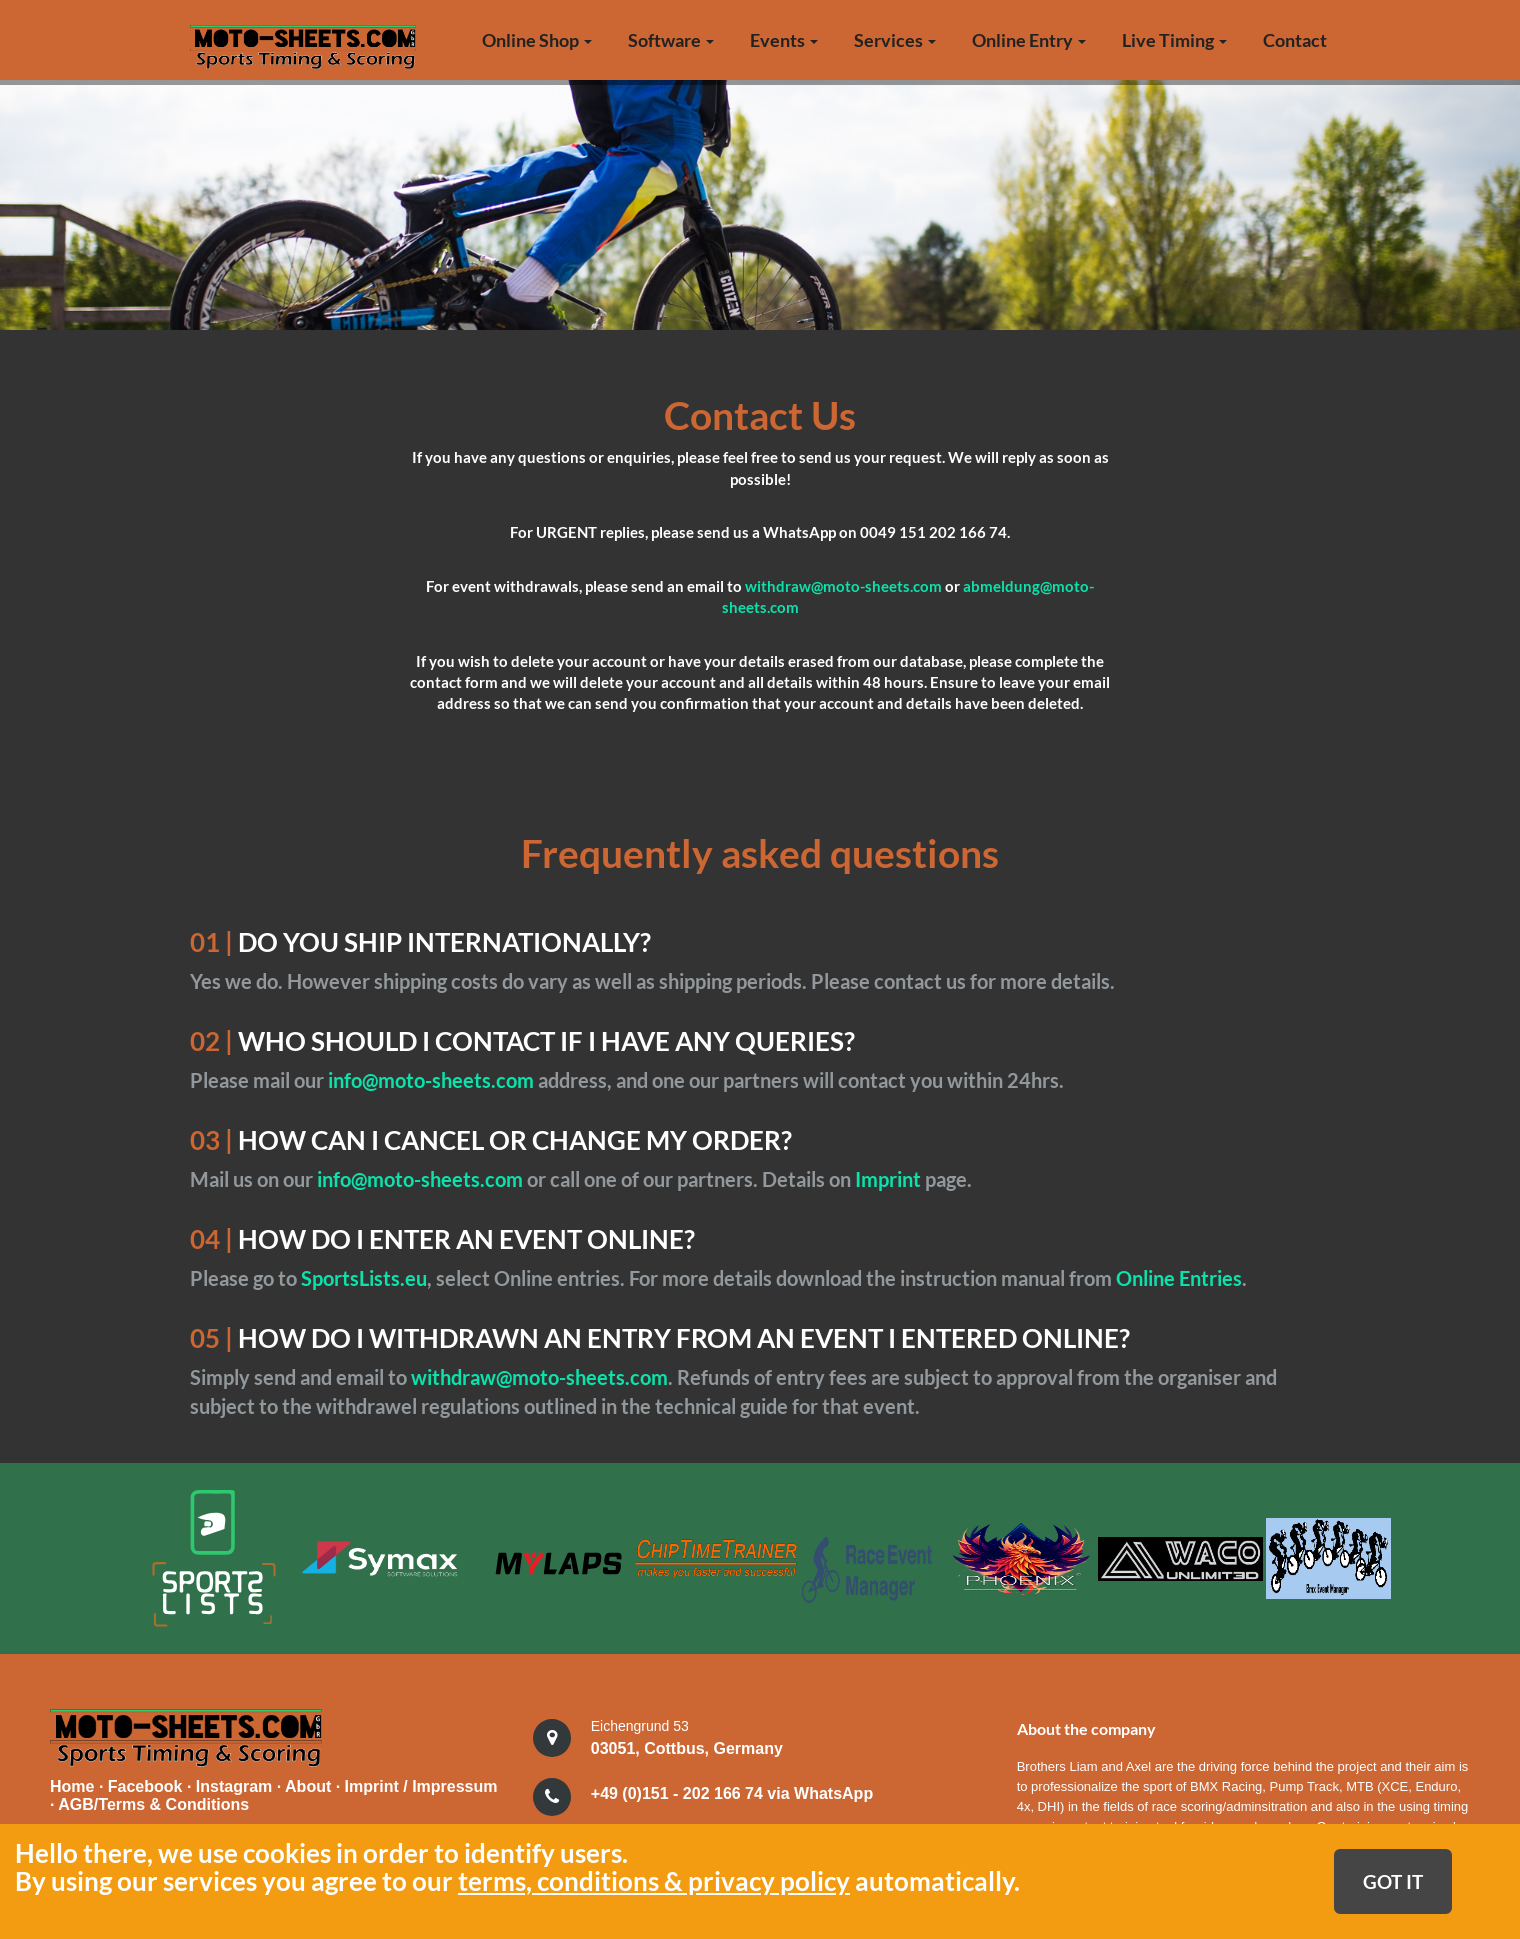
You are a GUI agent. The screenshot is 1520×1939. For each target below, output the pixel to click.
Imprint (890, 1179)
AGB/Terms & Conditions (153, 1802)
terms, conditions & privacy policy (654, 1881)
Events (784, 40)
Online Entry (1029, 40)
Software (671, 40)
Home (72, 1784)
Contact (1295, 40)
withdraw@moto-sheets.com (843, 586)
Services (895, 40)
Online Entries (1179, 1278)
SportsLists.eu (364, 1278)
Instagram (236, 1784)
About (310, 1784)
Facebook (147, 1784)
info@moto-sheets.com (433, 1080)
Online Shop (537, 40)
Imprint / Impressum (421, 1784)
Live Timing (1174, 40)
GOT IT (1393, 1881)
